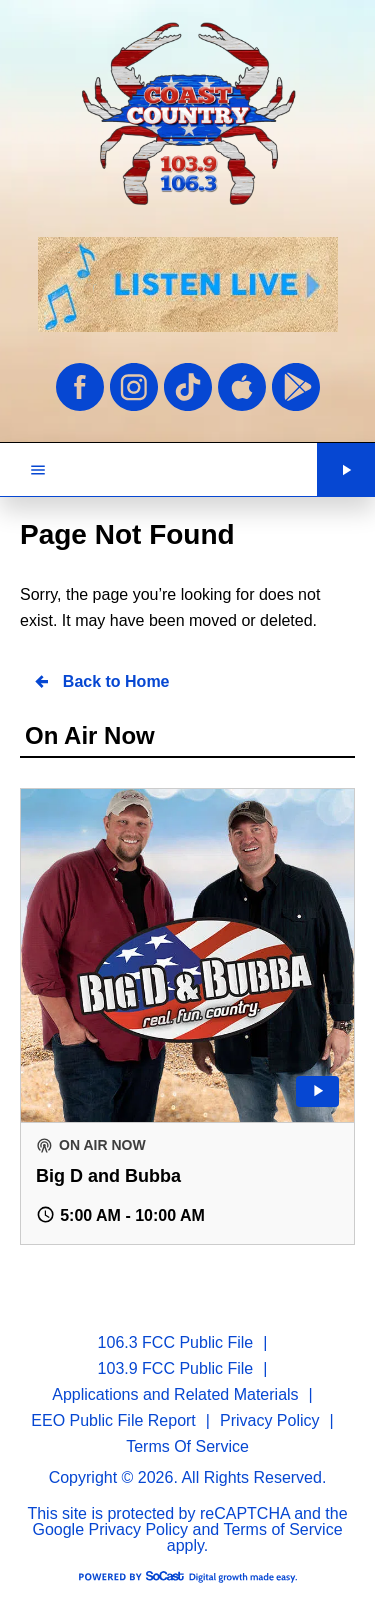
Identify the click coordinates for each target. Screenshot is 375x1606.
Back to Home (101, 681)
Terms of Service (282, 1529)
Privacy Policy (139, 1529)
